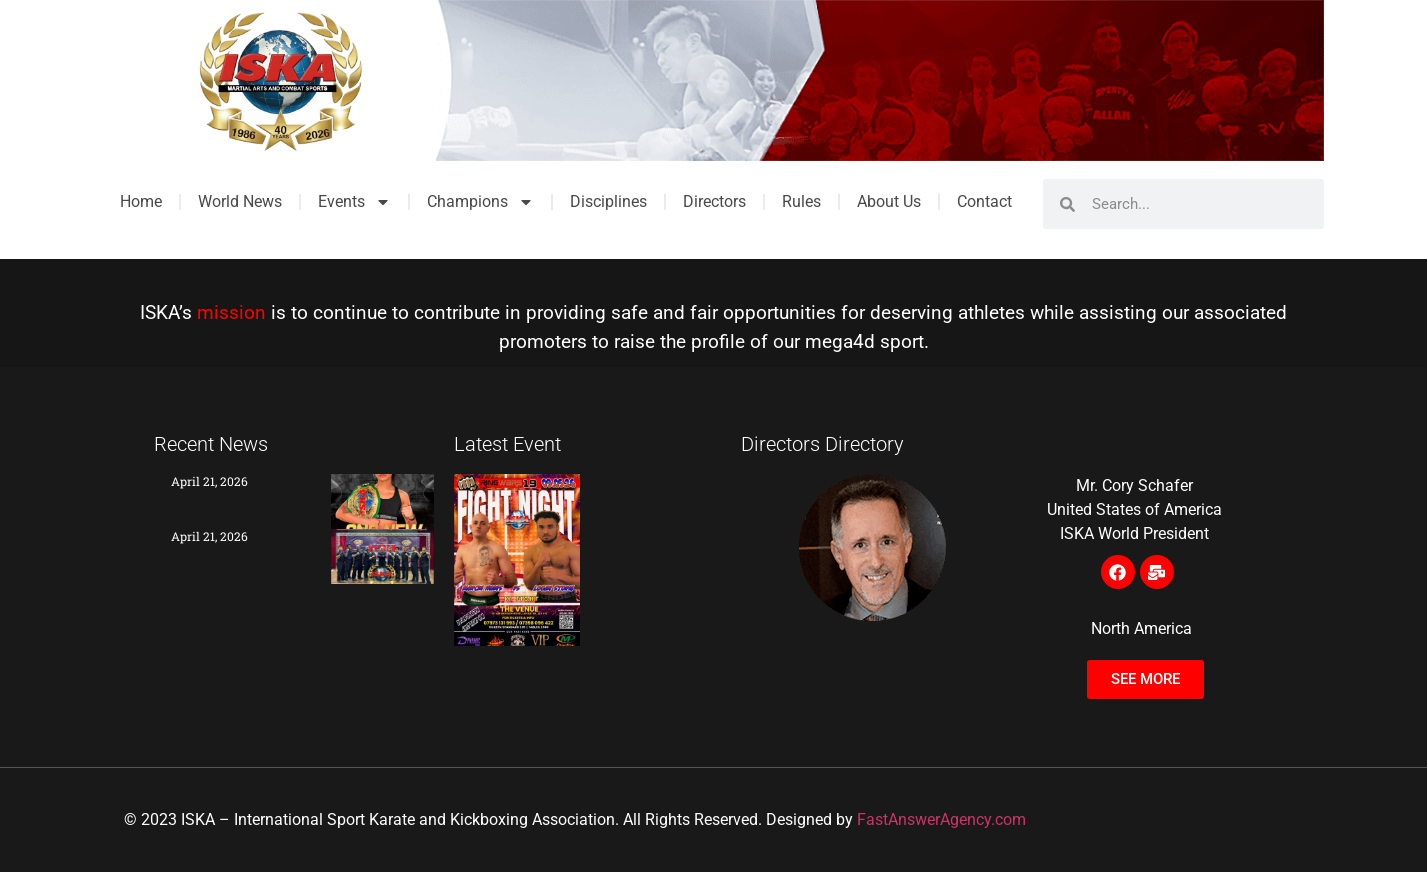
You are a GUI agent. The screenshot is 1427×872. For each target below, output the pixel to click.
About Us (889, 201)
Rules (801, 201)
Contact (984, 201)
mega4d (840, 341)
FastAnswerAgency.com (941, 819)
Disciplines (608, 201)
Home (141, 201)
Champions (480, 202)
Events (354, 202)
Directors (714, 201)
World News (240, 201)
